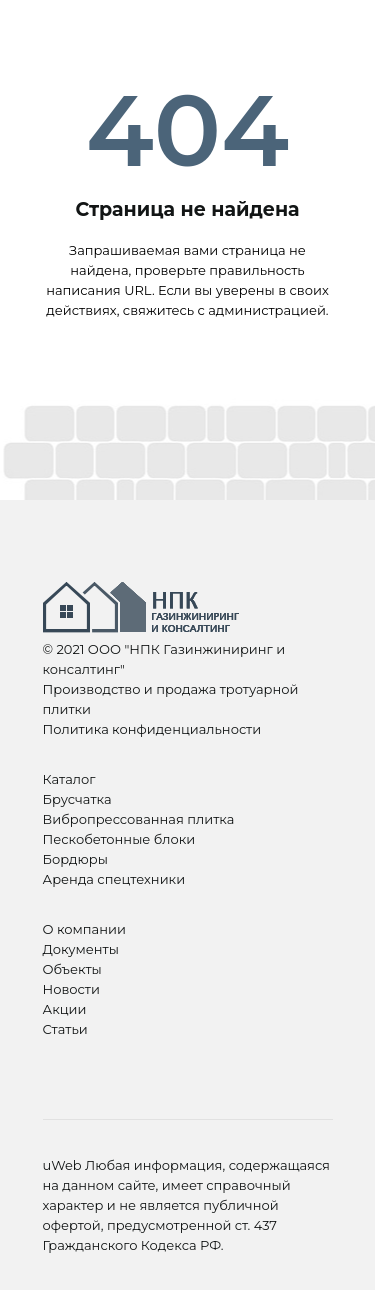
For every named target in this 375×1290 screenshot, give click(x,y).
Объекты (72, 969)
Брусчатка (77, 799)
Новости (71, 989)
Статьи (65, 1029)
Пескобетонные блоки (119, 839)
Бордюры (75, 859)
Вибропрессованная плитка (139, 819)
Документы (81, 949)
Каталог (69, 779)
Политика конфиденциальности (152, 729)
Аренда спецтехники (114, 879)
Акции (65, 1009)
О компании (84, 929)
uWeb (62, 1165)
